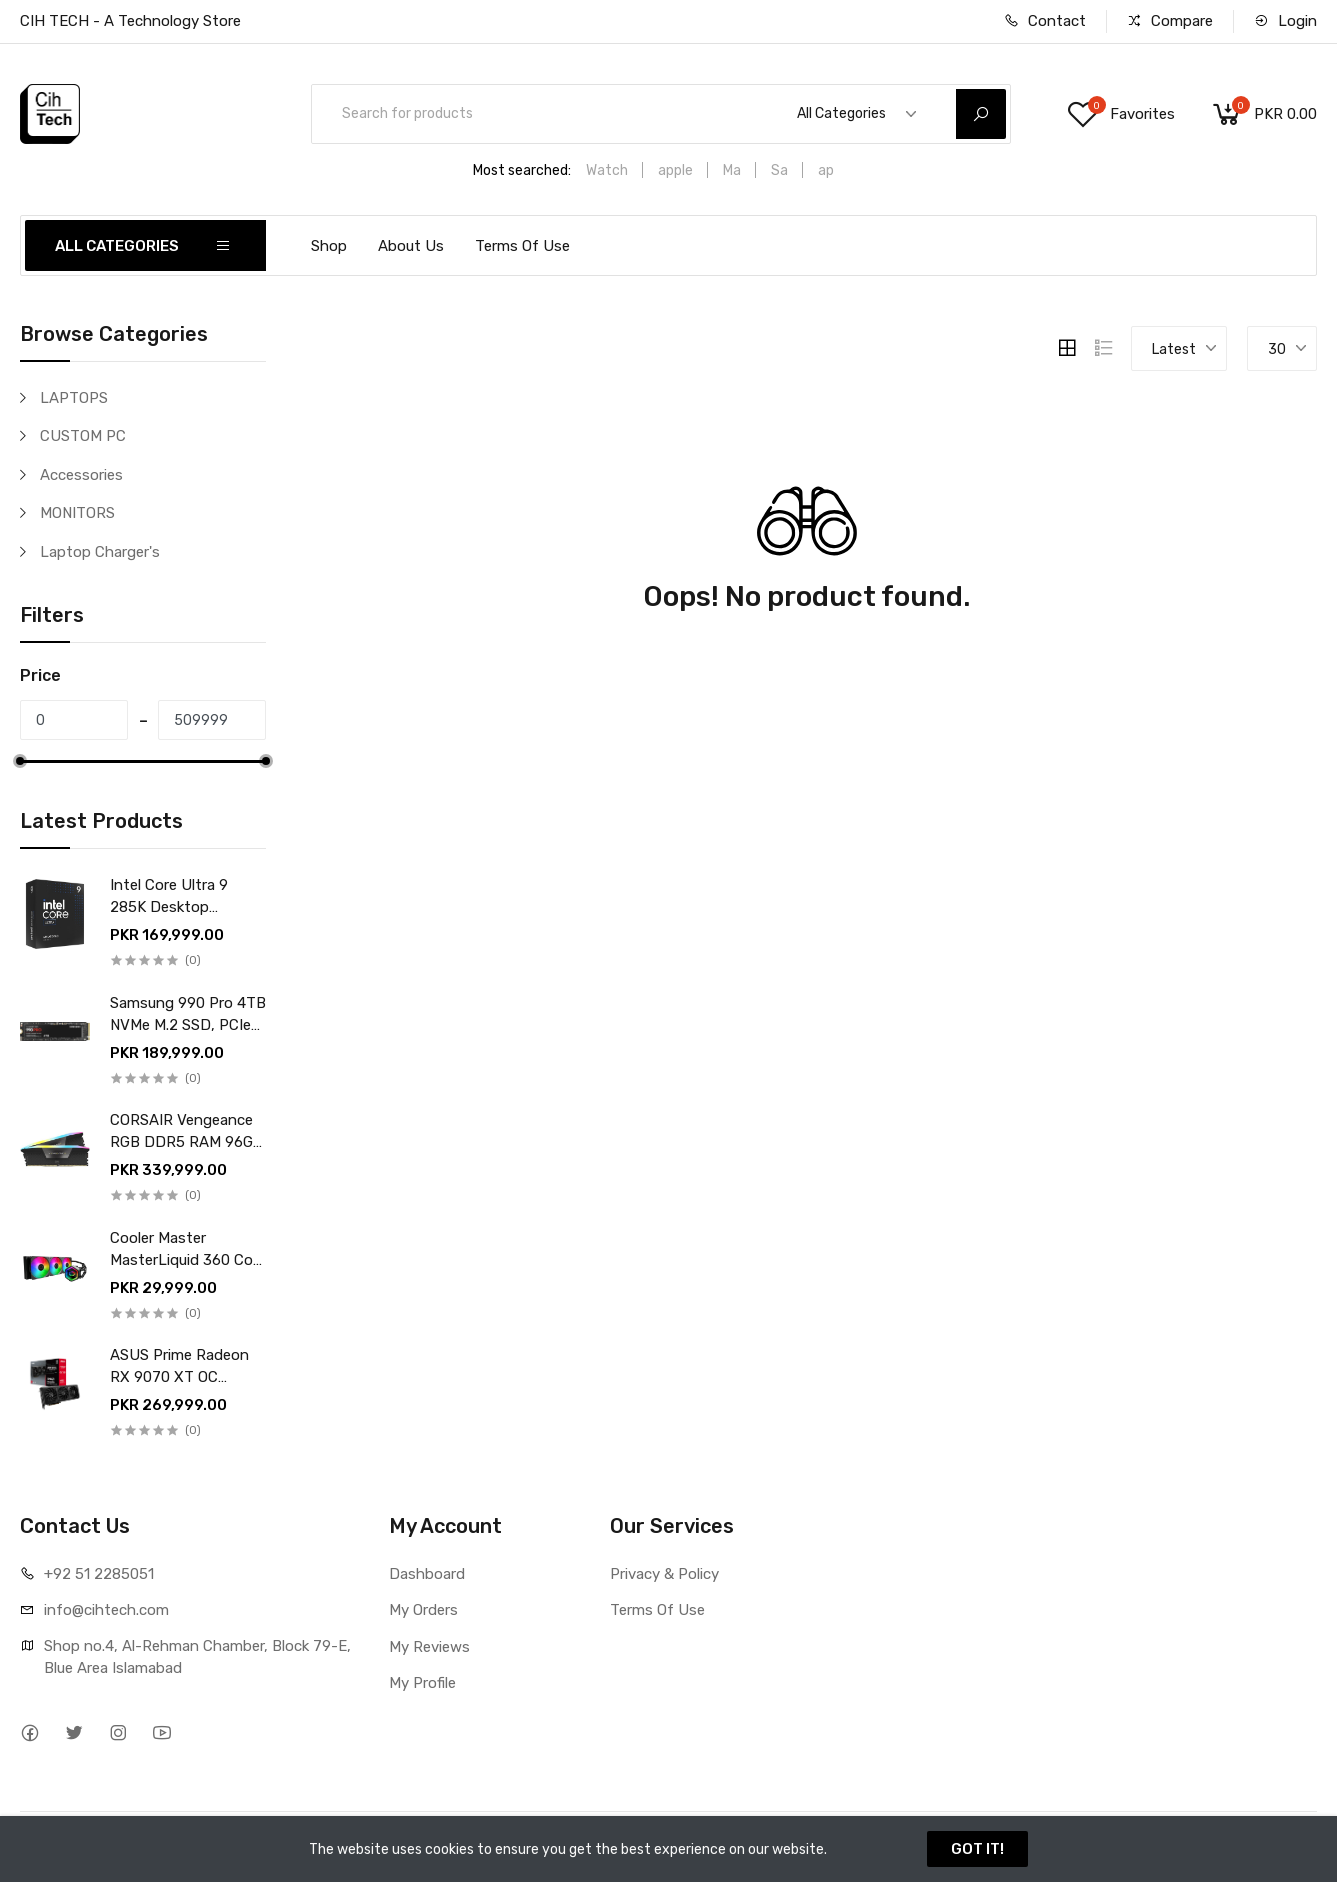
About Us (411, 246)
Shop (329, 246)
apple (675, 170)
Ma (732, 170)
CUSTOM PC (83, 436)
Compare (1170, 21)
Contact (1045, 21)
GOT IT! (977, 1849)
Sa (779, 170)
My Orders (423, 1610)
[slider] (20, 761)
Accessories (81, 475)
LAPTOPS (74, 398)
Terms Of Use (522, 246)
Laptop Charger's (100, 552)
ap (826, 170)
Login (1285, 21)
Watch (607, 170)
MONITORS (77, 513)
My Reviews (429, 1647)
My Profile (422, 1683)
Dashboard (427, 1574)
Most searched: (522, 170)
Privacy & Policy (664, 1574)
